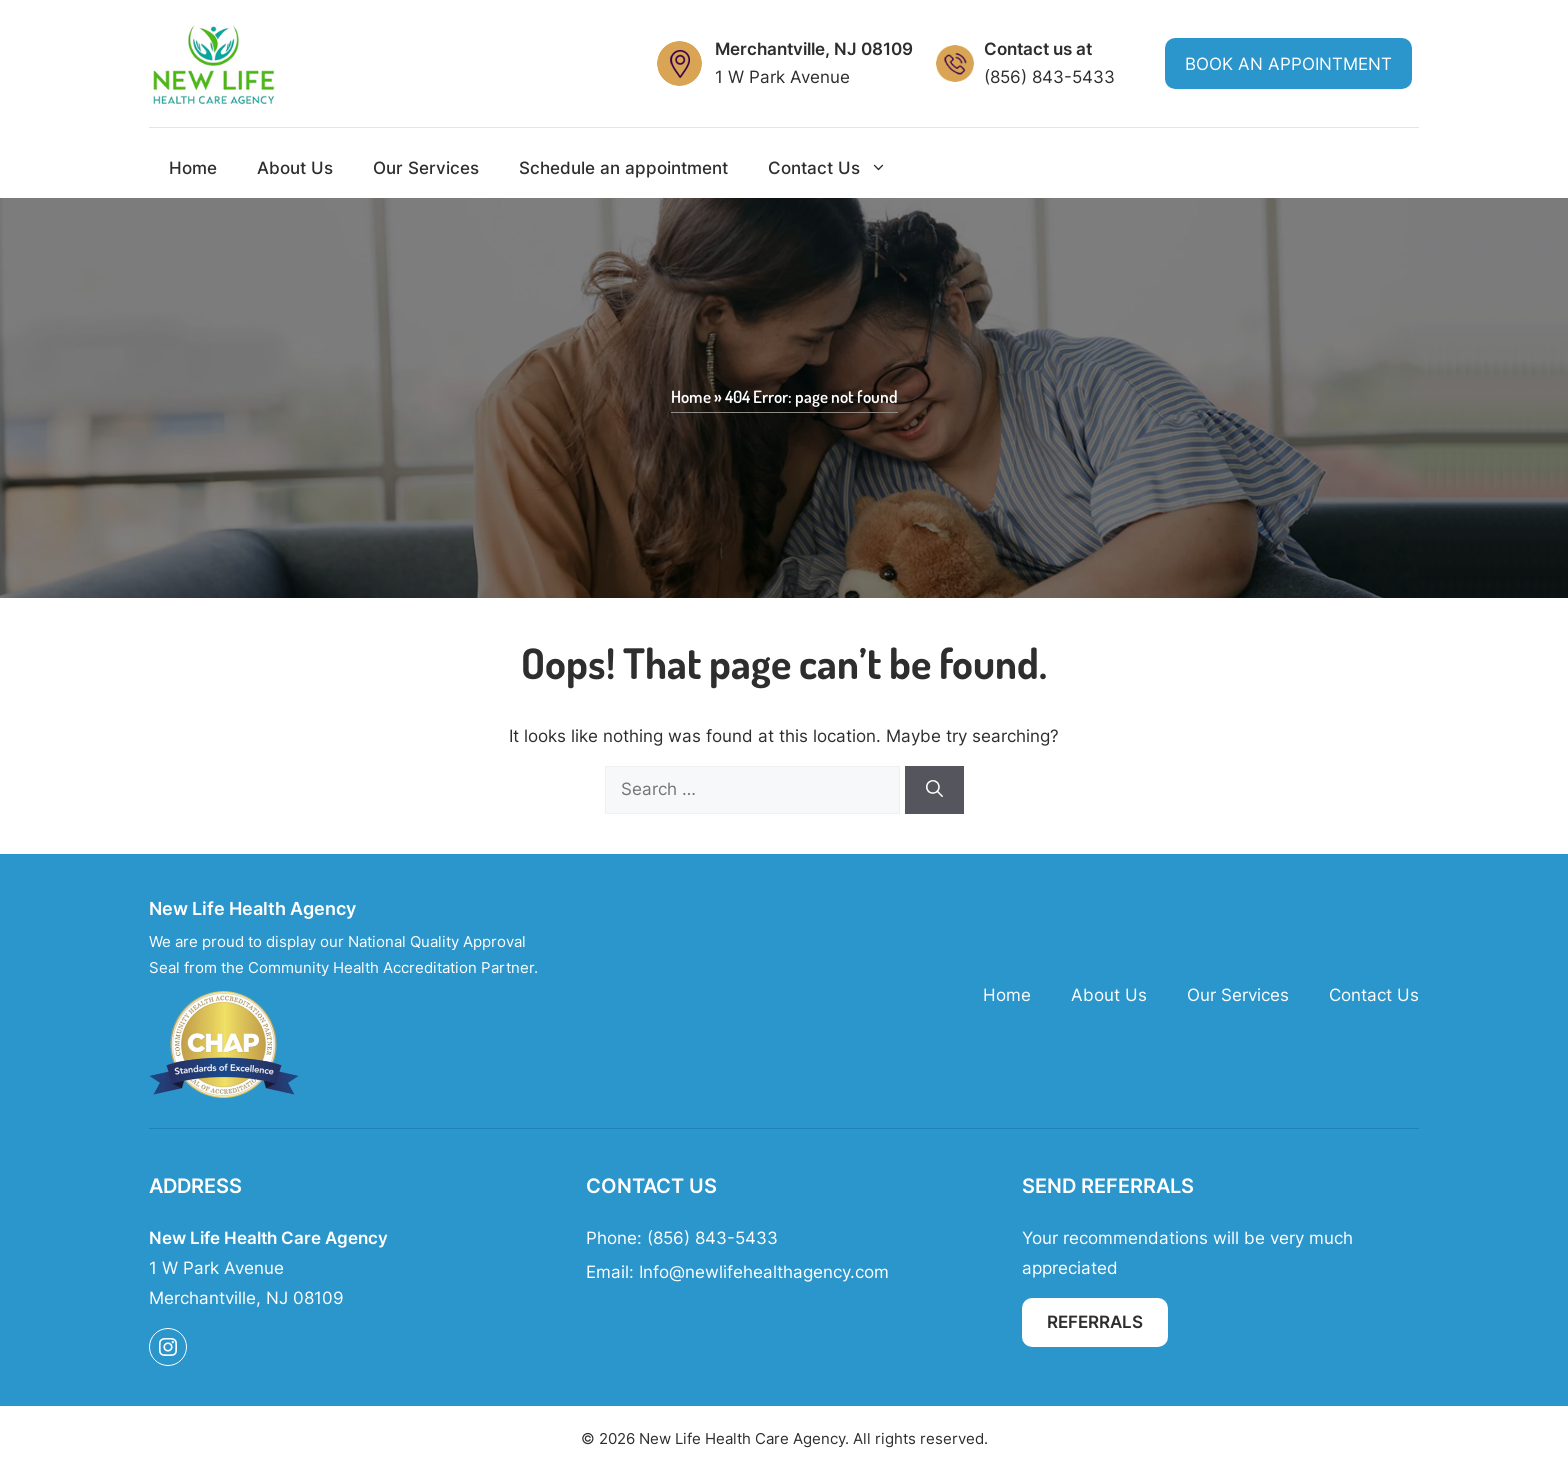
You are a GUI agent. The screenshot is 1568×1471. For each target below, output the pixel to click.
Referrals (1095, 1322)
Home (193, 168)
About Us (295, 168)
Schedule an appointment (623, 168)
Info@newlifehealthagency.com (764, 1272)
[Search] (934, 790)
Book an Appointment (1288, 64)
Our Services (426, 168)
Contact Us (837, 168)
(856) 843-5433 (1049, 77)
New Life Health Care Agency (742, 1438)
